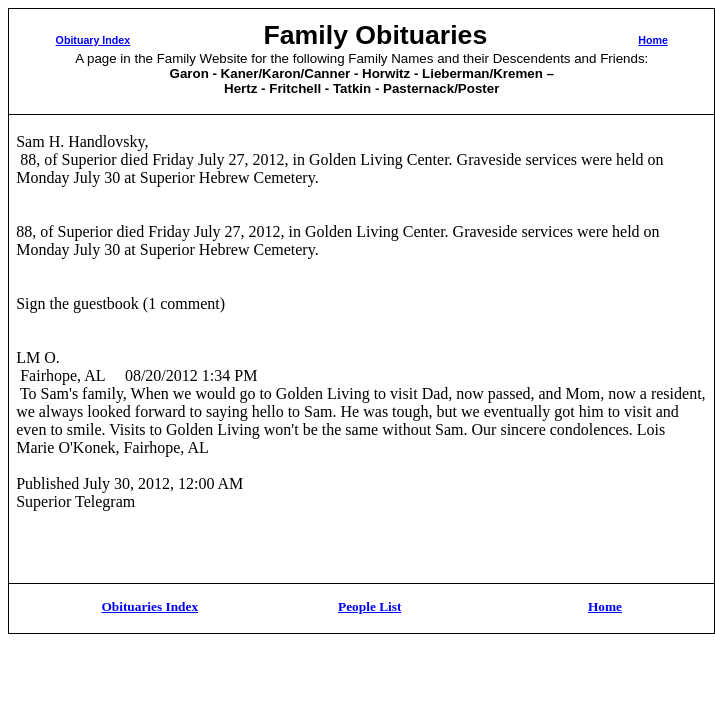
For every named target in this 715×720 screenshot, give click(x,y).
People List (369, 606)
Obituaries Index (149, 606)
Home (653, 40)
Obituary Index (93, 40)
